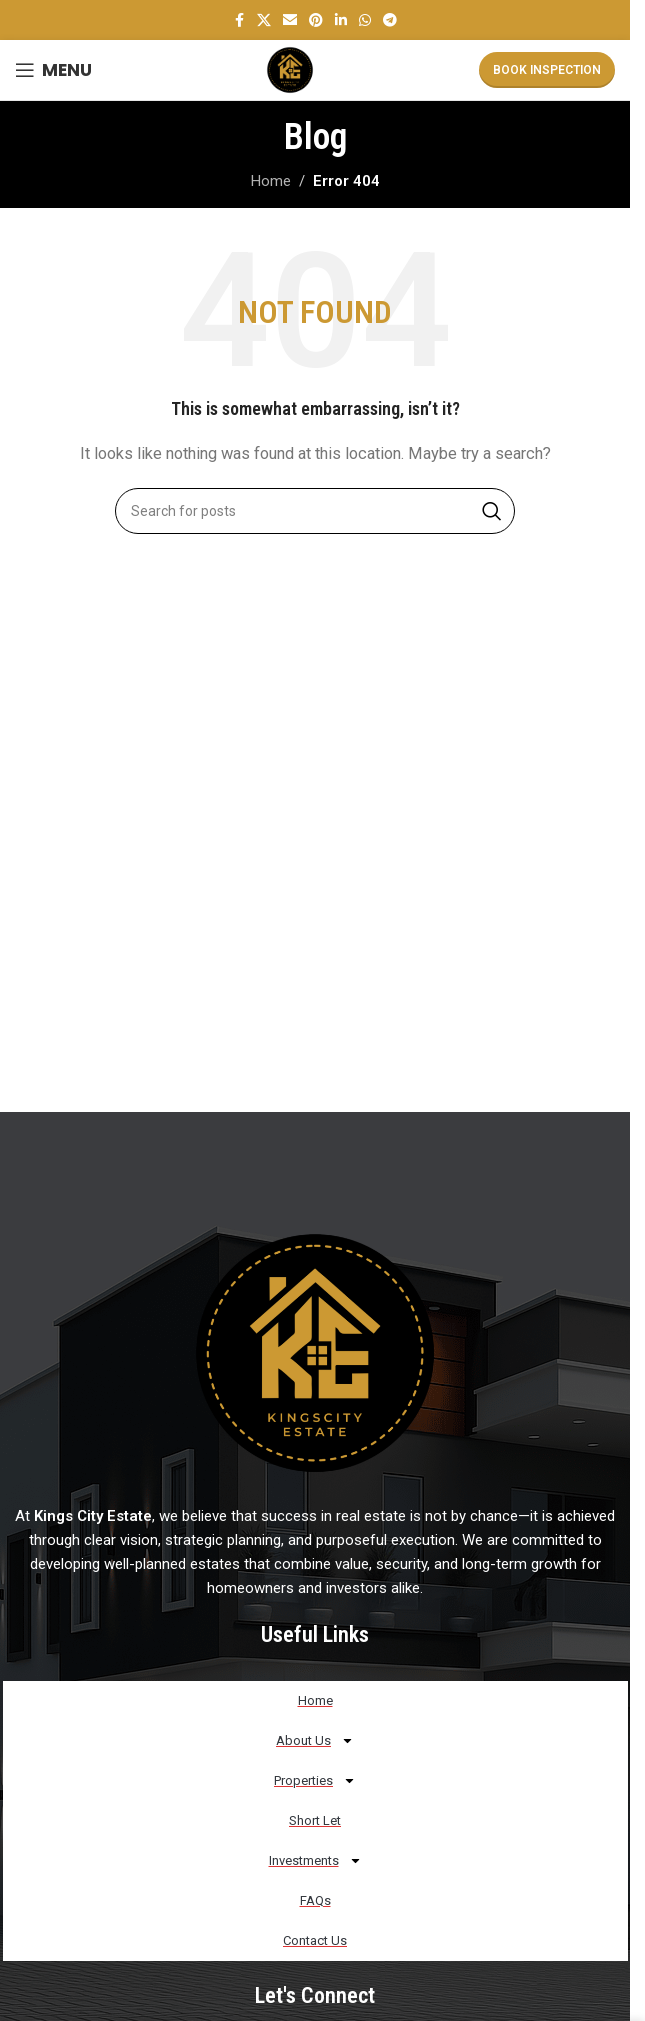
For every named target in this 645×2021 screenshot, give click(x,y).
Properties (315, 1780)
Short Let (315, 1820)
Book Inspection (547, 70)
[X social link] (264, 20)
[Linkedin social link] (341, 20)
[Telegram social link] (390, 20)
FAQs (315, 1900)
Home (271, 181)
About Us (315, 1740)
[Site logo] (290, 69)
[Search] (315, 511)
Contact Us (315, 1940)
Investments (315, 1860)
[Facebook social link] (239, 20)
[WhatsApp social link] (365, 20)
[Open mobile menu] (53, 70)
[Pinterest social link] (316, 20)
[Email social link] (290, 20)
